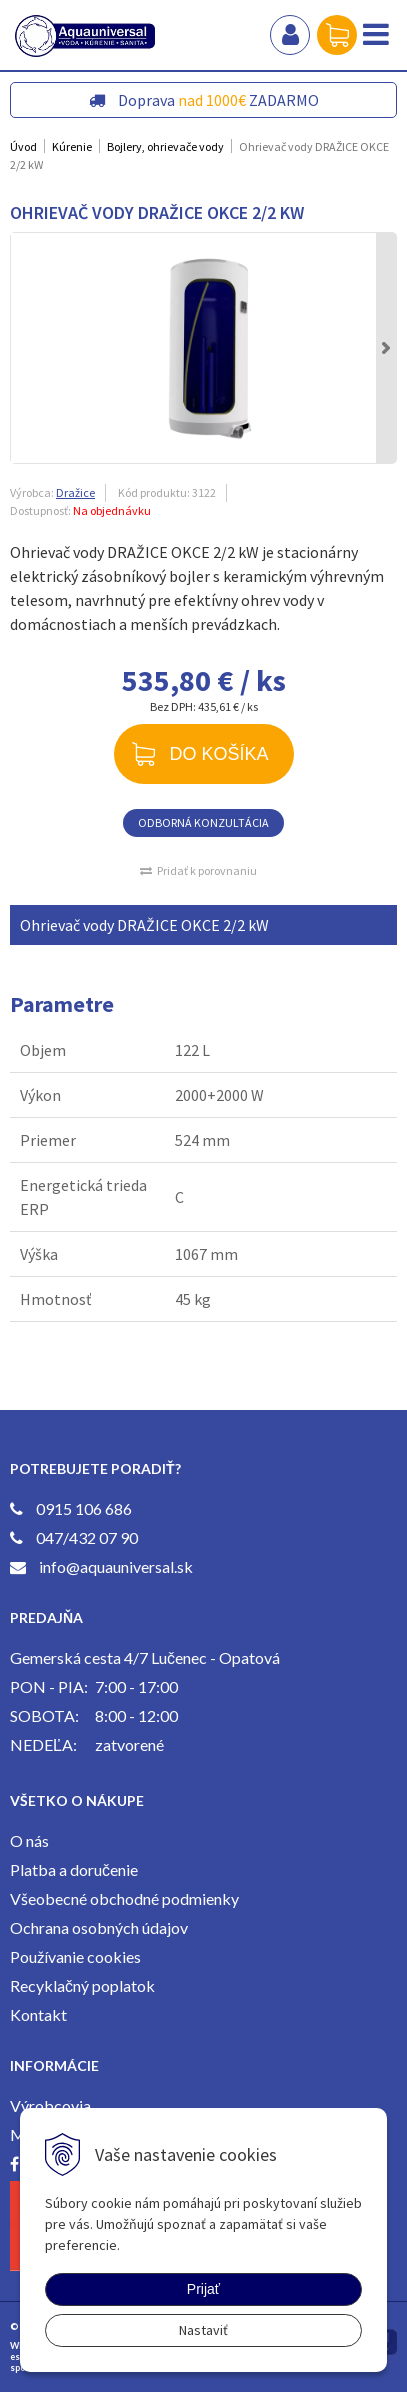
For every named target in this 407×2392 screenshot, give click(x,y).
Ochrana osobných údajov (99, 1927)
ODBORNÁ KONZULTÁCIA (203, 822)
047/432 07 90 (87, 1537)
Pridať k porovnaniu (207, 870)
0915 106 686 (84, 1508)
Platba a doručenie (74, 1869)
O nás (29, 1840)
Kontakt (38, 2014)
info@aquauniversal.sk (116, 1566)
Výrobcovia (50, 2105)
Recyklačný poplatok (82, 1985)
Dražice (75, 492)
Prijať (203, 2289)
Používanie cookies (75, 1956)
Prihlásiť (290, 35)
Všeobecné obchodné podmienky (124, 1898)
